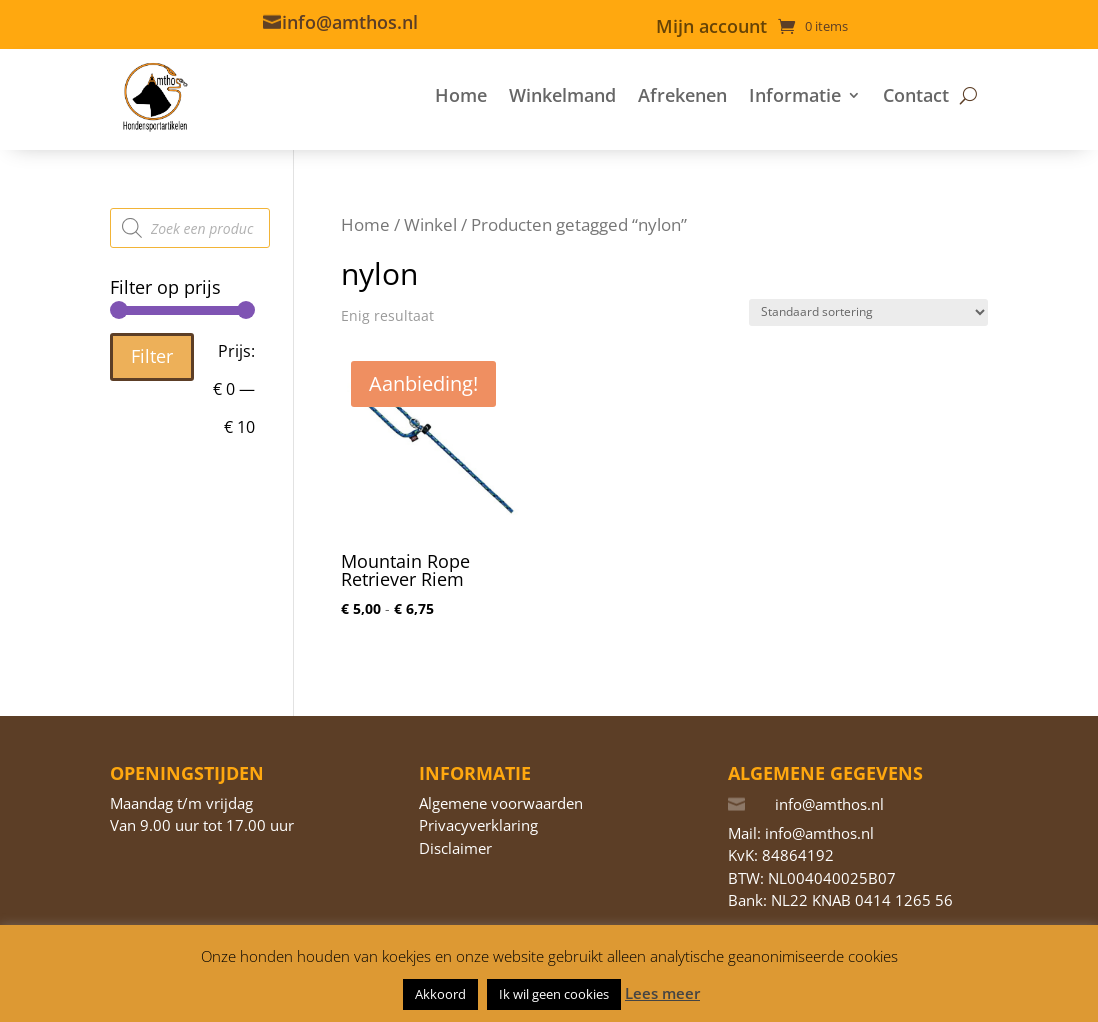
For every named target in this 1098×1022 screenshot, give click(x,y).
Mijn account (711, 28)
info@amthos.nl (350, 22)
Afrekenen (682, 95)
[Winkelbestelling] (868, 312)
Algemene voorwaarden (501, 803)
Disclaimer (455, 848)
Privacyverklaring (478, 825)
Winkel (430, 224)
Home (461, 95)
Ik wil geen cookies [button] (554, 994)
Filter (152, 356)
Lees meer (662, 993)
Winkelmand (562, 95)
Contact (916, 95)
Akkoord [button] (440, 994)
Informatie (795, 95)
